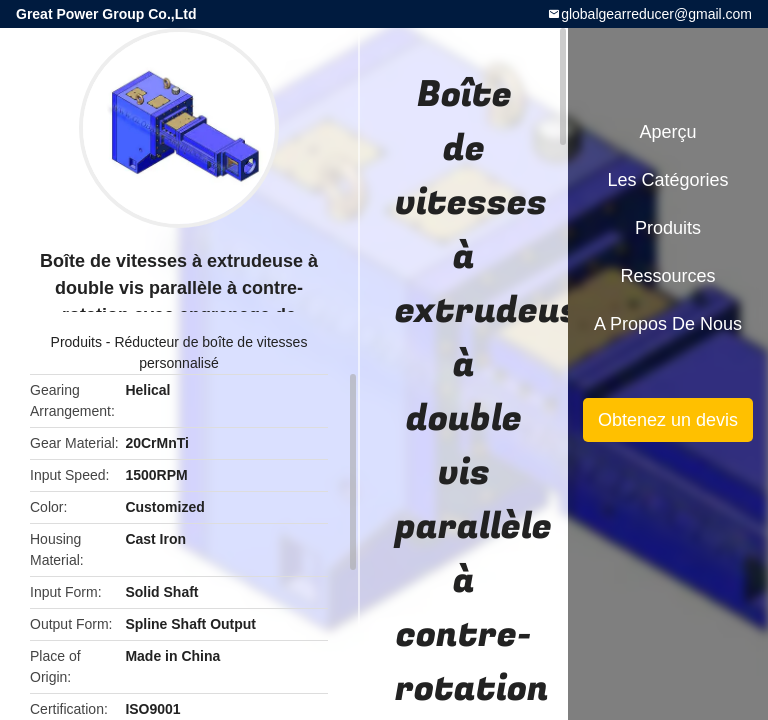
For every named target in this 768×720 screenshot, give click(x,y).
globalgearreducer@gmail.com (656, 14)
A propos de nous (668, 324)
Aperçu (667, 132)
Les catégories (667, 180)
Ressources (667, 276)
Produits (76, 342)
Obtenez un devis (668, 420)
